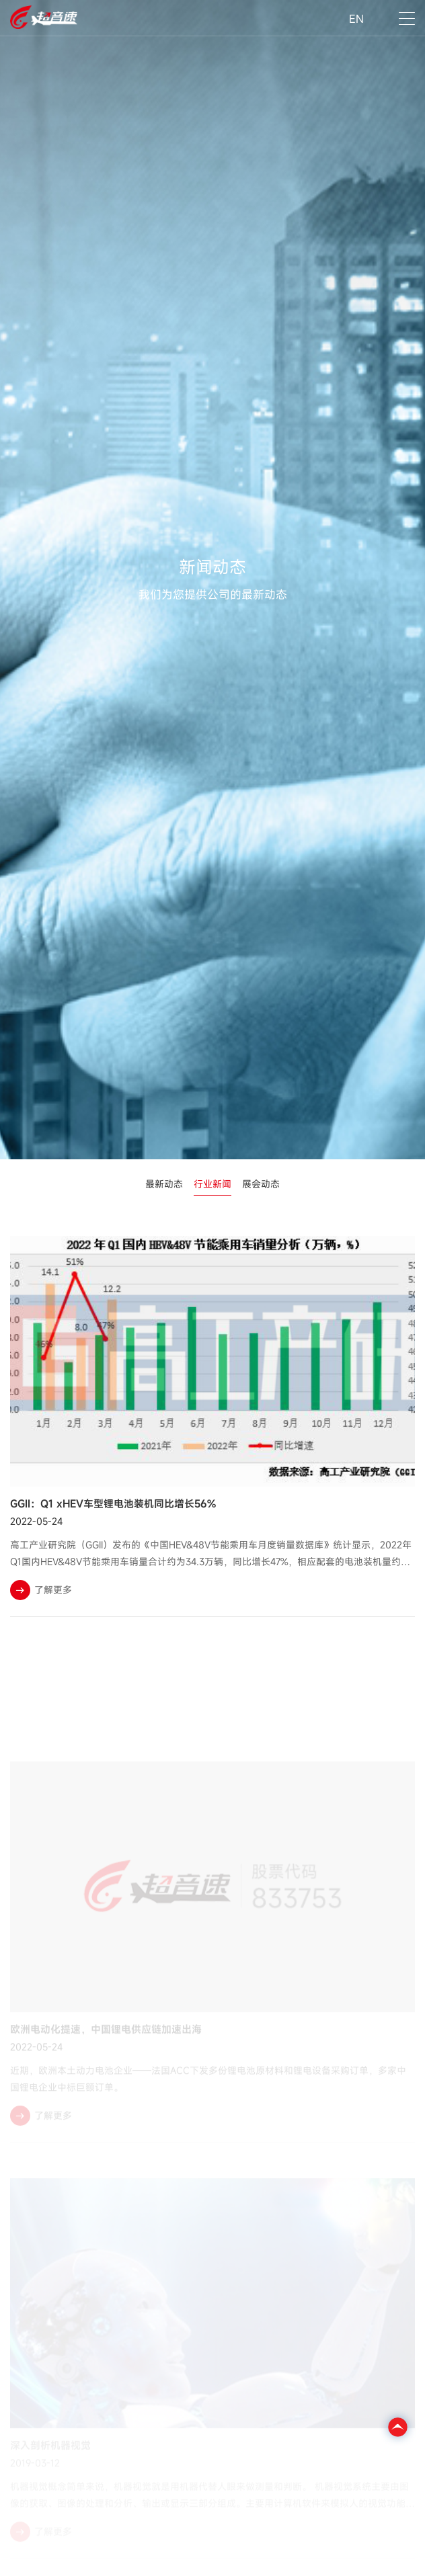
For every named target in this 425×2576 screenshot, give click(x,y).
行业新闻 (212, 1183)
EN (356, 18)
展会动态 (261, 1183)
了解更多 (41, 1590)
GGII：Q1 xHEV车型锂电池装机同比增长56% (113, 1503)
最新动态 (164, 1183)
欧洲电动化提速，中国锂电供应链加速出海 (106, 2049)
